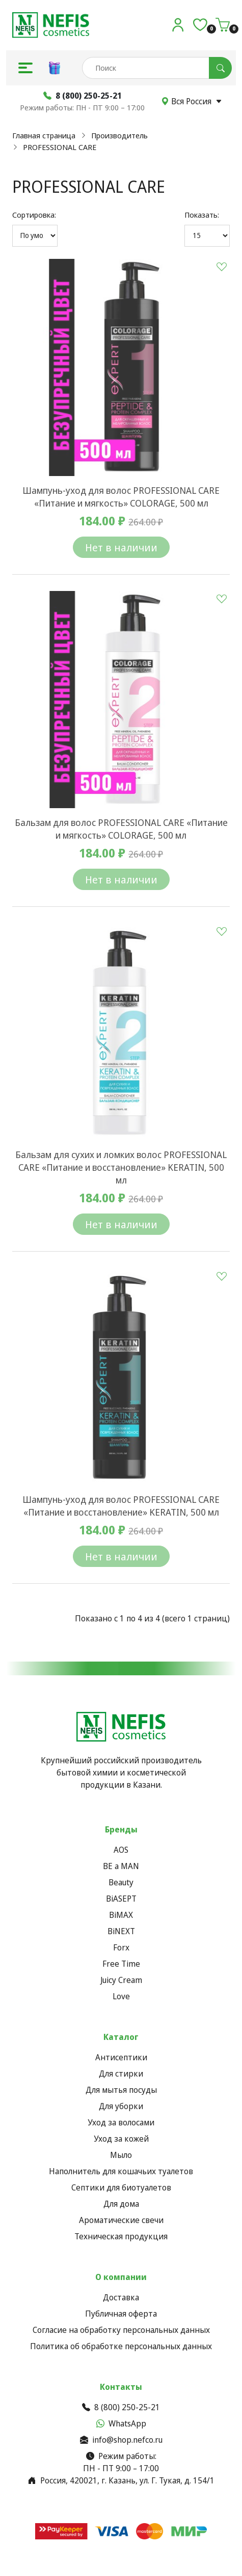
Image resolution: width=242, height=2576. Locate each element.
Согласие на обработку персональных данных (121, 2329)
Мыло (121, 2154)
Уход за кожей (121, 2138)
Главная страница (43, 135)
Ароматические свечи (121, 2220)
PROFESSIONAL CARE (59, 147)
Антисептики (121, 2057)
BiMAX (121, 1914)
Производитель (119, 135)
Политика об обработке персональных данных (121, 2346)
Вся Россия (191, 101)
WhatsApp (121, 2423)
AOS (121, 1849)
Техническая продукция (121, 2236)
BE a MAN (121, 1866)
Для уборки (121, 2106)
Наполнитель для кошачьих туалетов (121, 2171)
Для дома (121, 2203)
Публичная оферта (121, 2313)
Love (121, 1996)
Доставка (121, 2297)
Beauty (121, 1882)
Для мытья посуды (121, 2089)
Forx (121, 1947)
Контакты (121, 2386)
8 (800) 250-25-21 (121, 2407)
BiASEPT (121, 1898)
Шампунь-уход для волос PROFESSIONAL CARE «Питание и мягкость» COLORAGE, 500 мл (121, 496)
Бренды (121, 1829)
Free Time (121, 1963)
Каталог (121, 2036)
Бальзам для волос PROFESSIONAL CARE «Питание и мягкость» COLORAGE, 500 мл (121, 828)
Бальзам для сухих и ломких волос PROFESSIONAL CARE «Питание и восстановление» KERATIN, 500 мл (121, 1167)
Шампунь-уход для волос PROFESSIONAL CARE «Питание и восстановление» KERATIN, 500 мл (121, 1505)
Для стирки (121, 2073)
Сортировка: (34, 215)
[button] (25, 67)
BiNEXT (121, 1931)
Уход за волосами (121, 2122)
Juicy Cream (121, 1980)
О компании (121, 2277)
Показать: (201, 215)
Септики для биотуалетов (121, 2187)
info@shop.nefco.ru (121, 2440)
